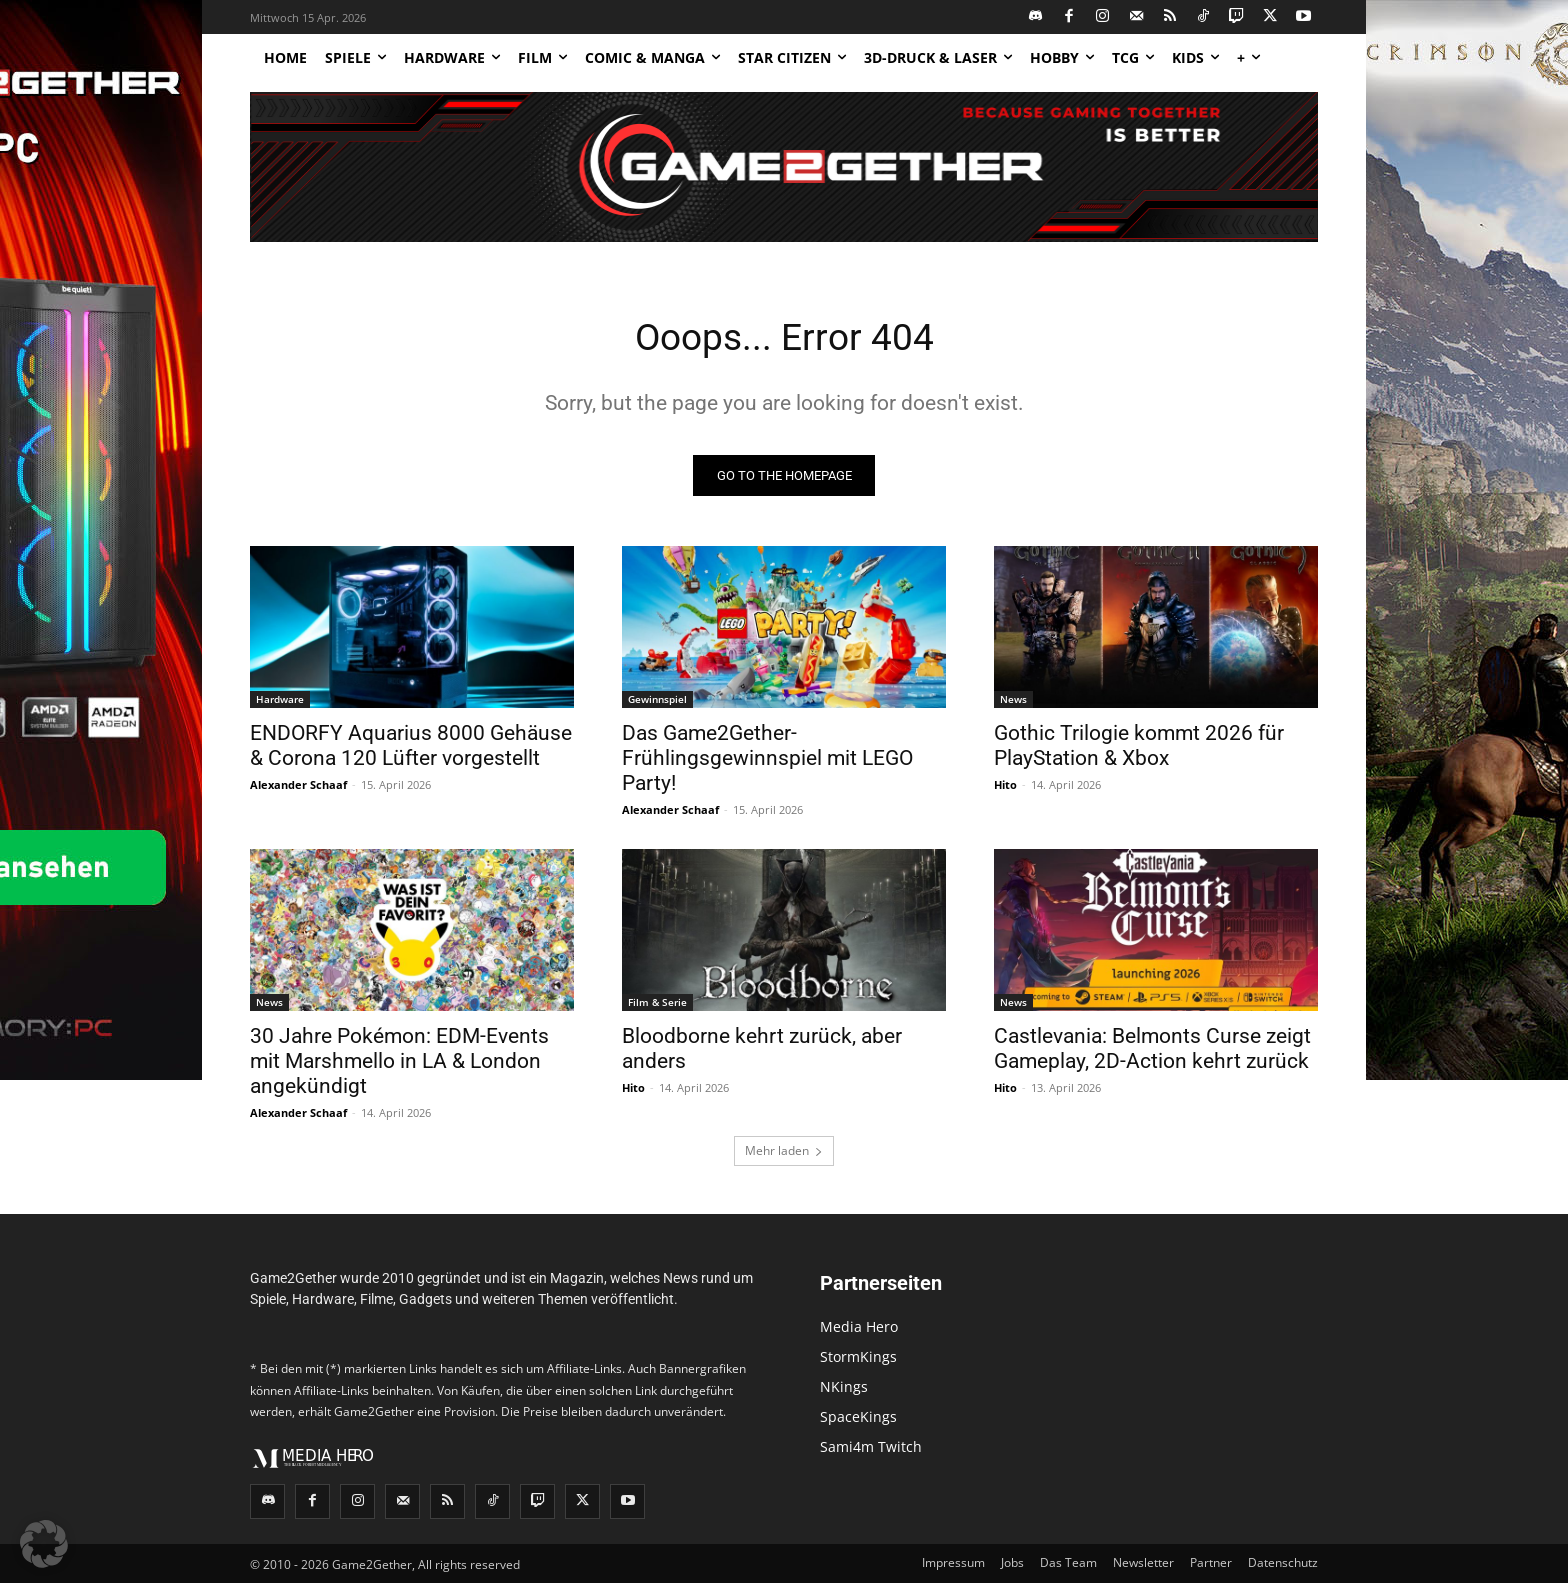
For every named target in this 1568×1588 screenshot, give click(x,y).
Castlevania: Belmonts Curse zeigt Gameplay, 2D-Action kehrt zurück (1152, 1053)
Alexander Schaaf (298, 789)
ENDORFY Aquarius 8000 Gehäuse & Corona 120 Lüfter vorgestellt (411, 750)
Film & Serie (657, 1007)
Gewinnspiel (657, 704)
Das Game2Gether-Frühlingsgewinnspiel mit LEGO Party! (767, 763)
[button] (44, 1544)
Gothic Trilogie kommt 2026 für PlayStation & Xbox (1139, 750)
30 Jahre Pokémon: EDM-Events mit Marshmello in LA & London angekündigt (399, 1066)
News (1013, 704)
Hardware (280, 704)
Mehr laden (784, 1155)
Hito (1005, 789)
